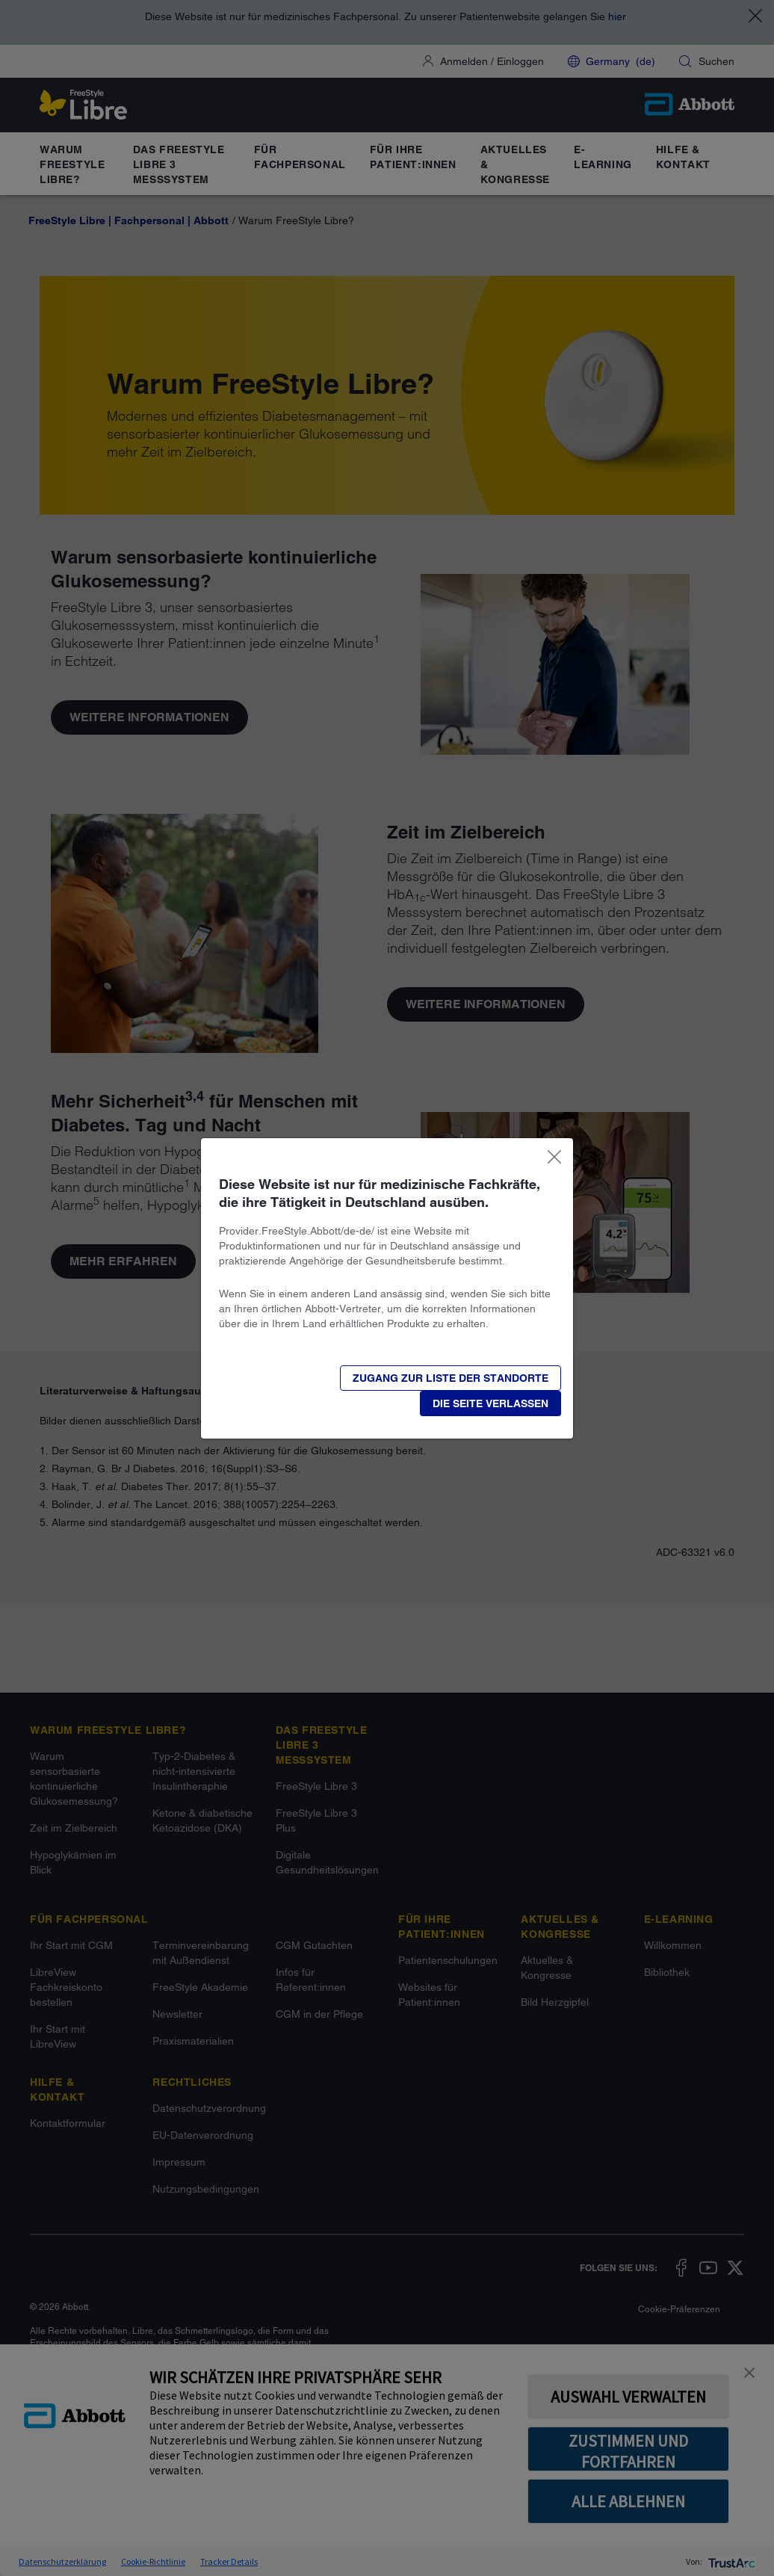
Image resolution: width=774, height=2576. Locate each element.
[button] (490, 1403)
